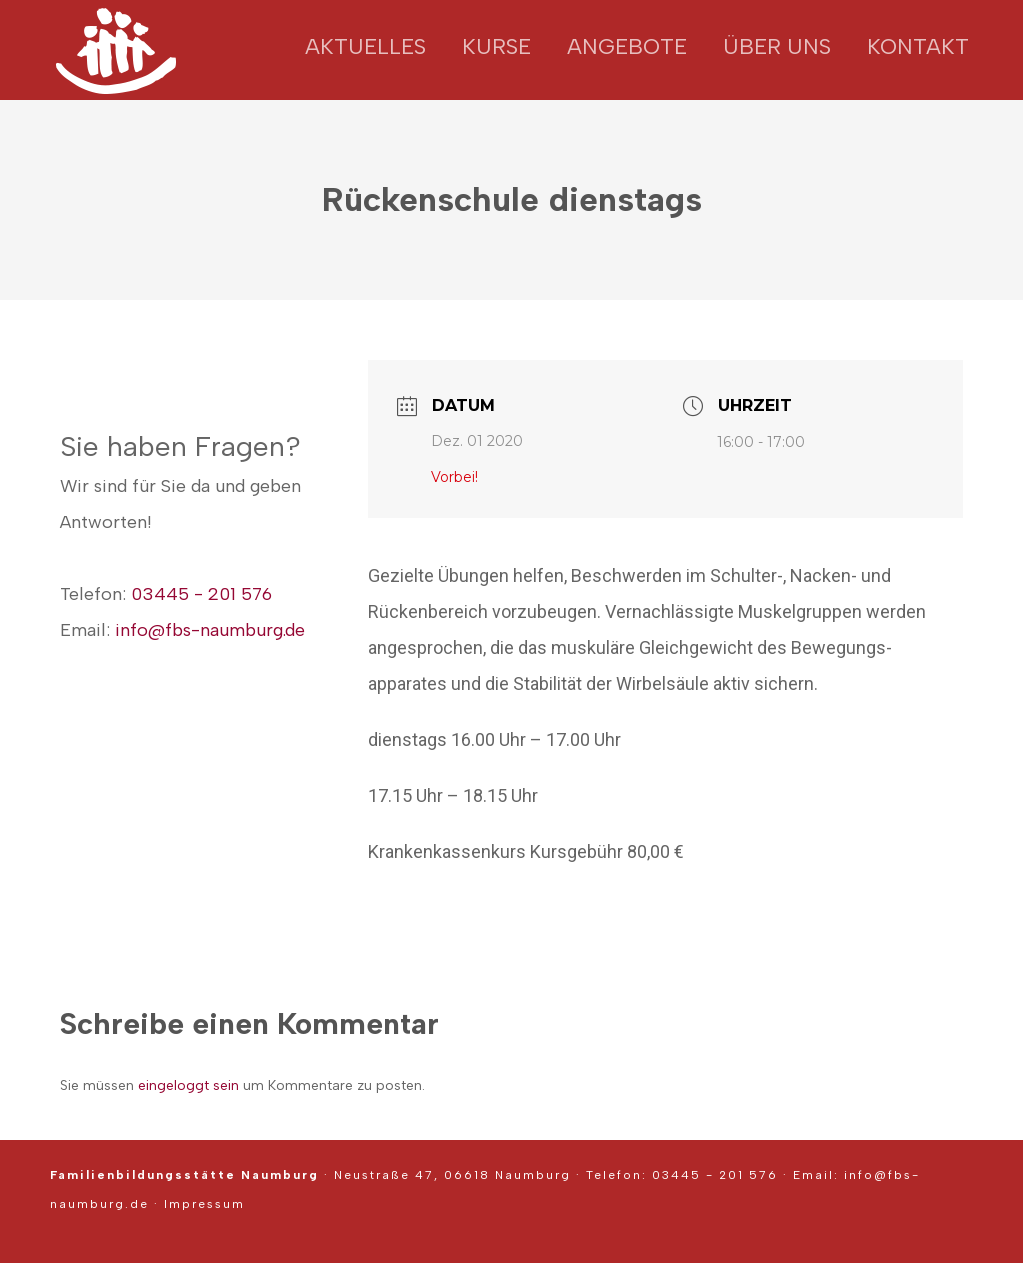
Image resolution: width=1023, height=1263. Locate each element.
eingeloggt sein (188, 1085)
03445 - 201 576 (201, 594)
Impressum (204, 1204)
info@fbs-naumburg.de (210, 630)
